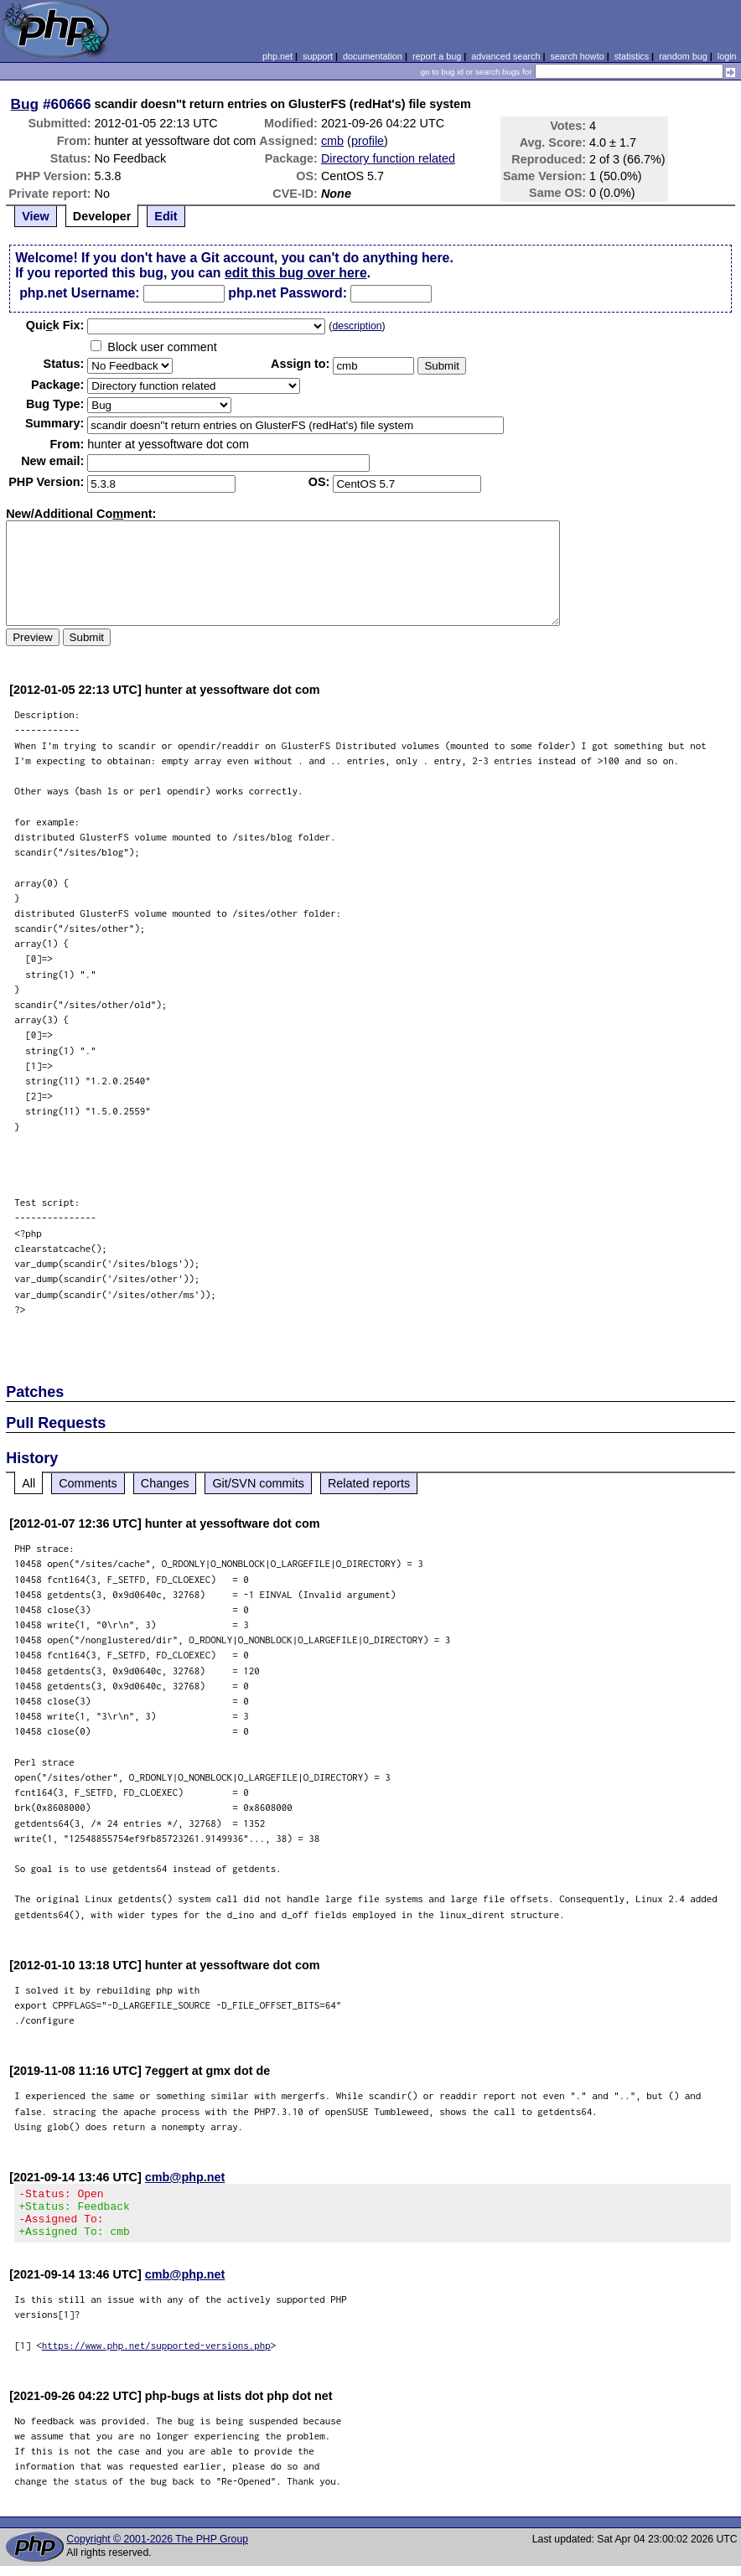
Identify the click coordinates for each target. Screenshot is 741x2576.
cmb (332, 140)
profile (367, 140)
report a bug (436, 56)
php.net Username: (79, 293)
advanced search (505, 56)
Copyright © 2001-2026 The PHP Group (157, 2549)
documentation (372, 56)
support (318, 56)
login (727, 56)
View (35, 216)
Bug (25, 104)
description (356, 326)
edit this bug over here (296, 273)
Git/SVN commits (258, 1483)
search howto (577, 56)
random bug (683, 56)
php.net (277, 56)
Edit (165, 216)
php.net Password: (287, 293)
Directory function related (388, 158)
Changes (165, 1483)
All (28, 1483)
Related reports (369, 1483)
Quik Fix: (55, 325)
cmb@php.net (185, 2177)
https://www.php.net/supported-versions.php (156, 2355)
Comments (88, 1483)
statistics (631, 56)
